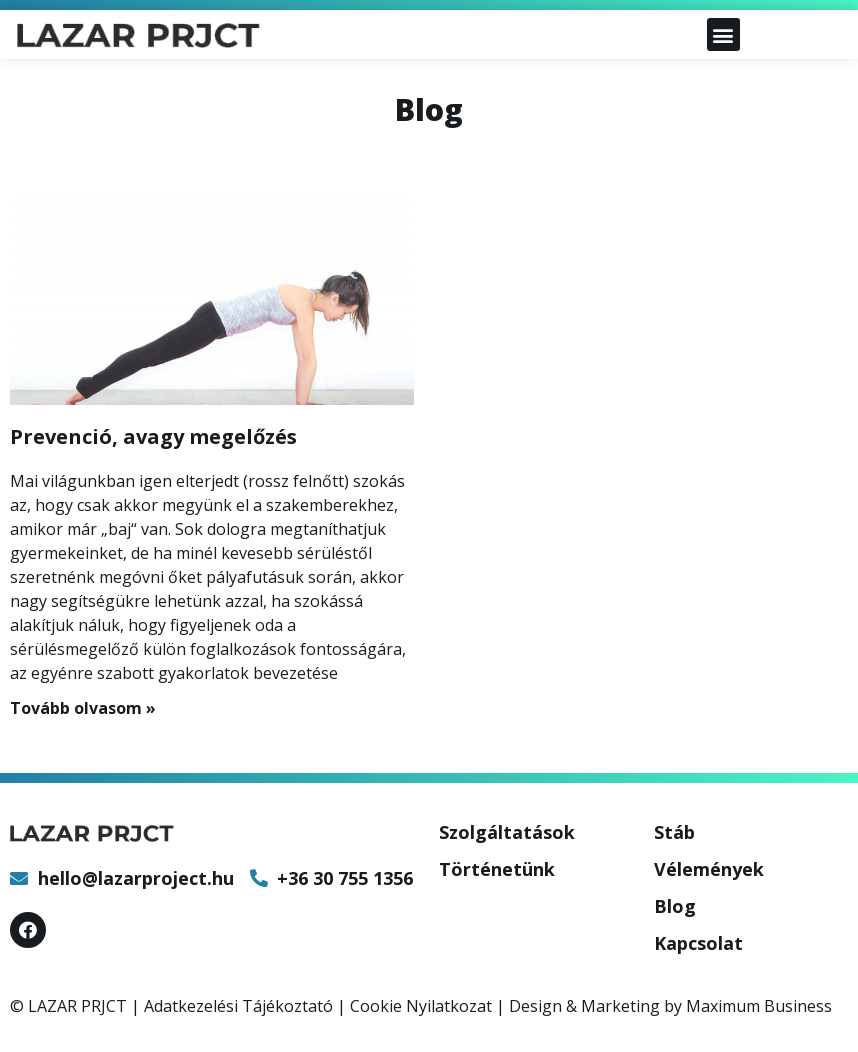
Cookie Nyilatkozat (421, 1006)
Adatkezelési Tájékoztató (238, 1006)
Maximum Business (759, 1006)
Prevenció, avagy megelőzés (153, 436)
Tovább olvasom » (83, 708)
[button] (723, 34)
